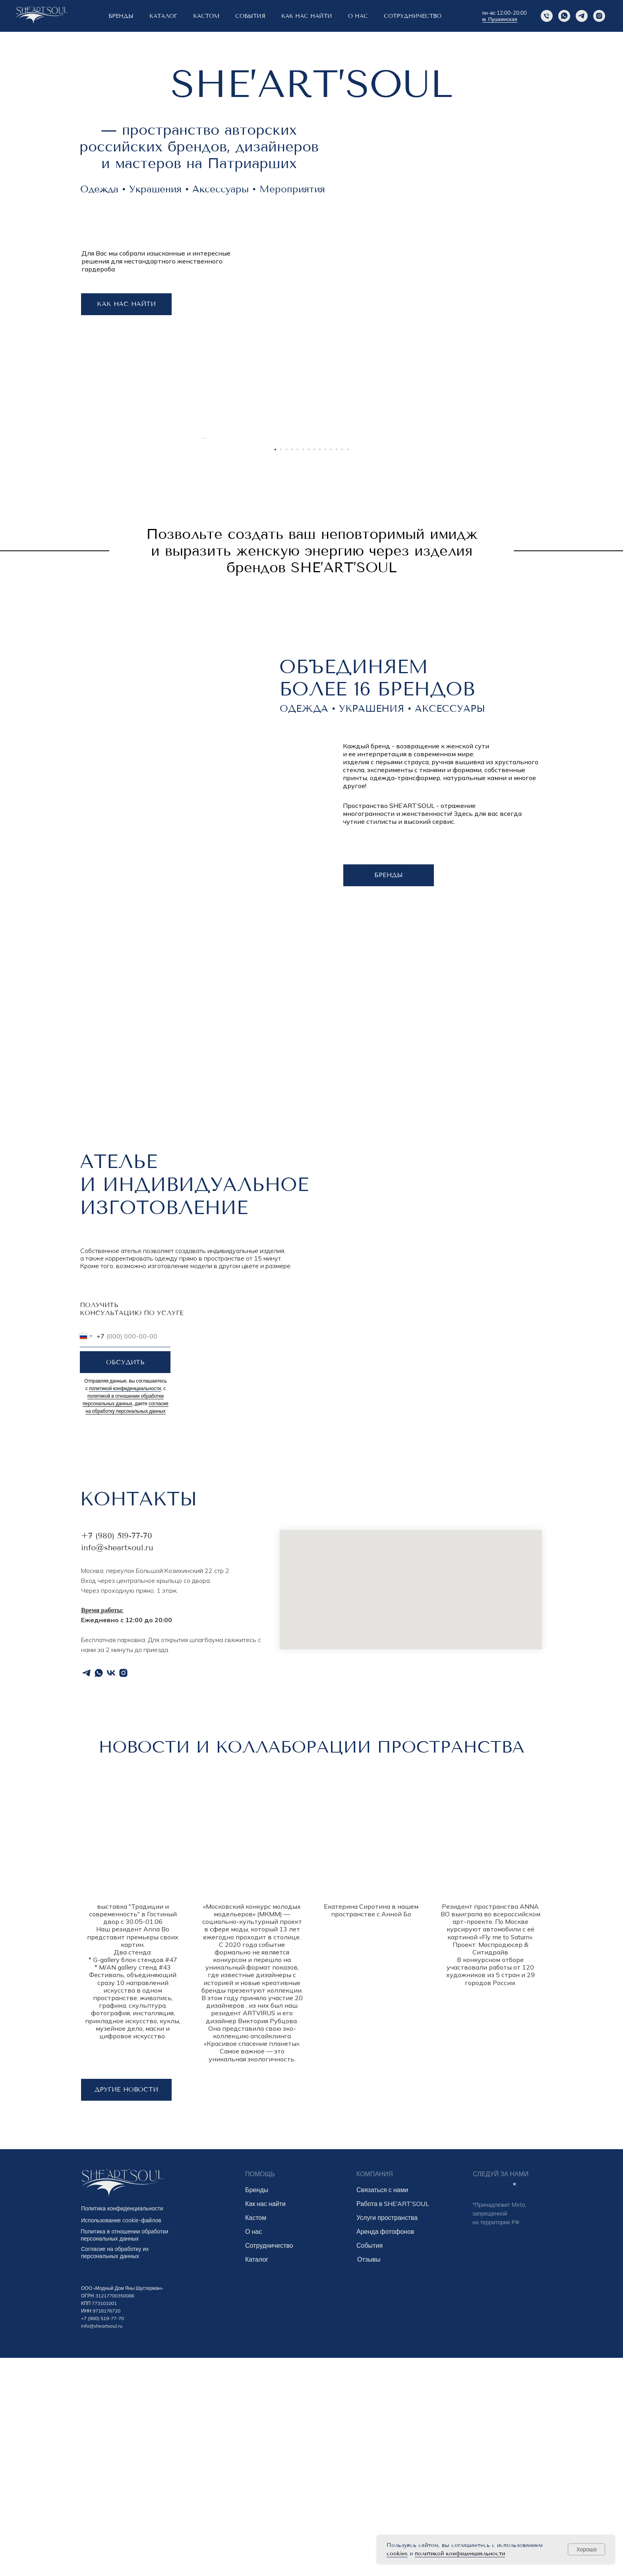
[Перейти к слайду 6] (303, 667)
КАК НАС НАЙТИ (306, 16)
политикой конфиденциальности (460, 2553)
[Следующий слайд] (423, 547)
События (369, 2464)
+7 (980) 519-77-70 (116, 1754)
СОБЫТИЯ (250, 16)
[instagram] (599, 16)
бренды (388, 1093)
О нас (253, 2450)
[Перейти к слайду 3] (286, 667)
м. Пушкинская (499, 19)
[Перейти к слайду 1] (275, 667)
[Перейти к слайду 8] (314, 667)
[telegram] (86, 1891)
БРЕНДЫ (121, 16)
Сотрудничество (412, 16)
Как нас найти (265, 2422)
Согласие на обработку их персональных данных (115, 2471)
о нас (358, 16)
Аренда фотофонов (385, 2450)
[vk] (111, 1891)
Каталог (163, 16)
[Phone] (547, 16)
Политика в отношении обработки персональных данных (124, 2453)
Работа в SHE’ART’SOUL (392, 2422)
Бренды (256, 2408)
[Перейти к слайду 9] (320, 667)
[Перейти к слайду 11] (331, 667)
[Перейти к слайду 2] (281, 667)
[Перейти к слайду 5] (297, 667)
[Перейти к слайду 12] (336, 667)
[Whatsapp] (564, 16)
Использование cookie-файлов (121, 2438)
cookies (397, 2553)
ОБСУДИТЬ (125, 1580)
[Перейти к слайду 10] (325, 667)
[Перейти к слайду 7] (309, 667)
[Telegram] (582, 16)
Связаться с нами (382, 2408)
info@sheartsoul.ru (117, 1765)
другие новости (126, 2307)
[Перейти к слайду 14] (347, 667)
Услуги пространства (387, 2436)
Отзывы (369, 2477)
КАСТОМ (206, 16)
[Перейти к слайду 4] (292, 667)
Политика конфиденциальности (122, 2426)
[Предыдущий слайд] (200, 547)
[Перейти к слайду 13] (342, 667)
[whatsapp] (99, 1891)
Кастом (255, 2436)
